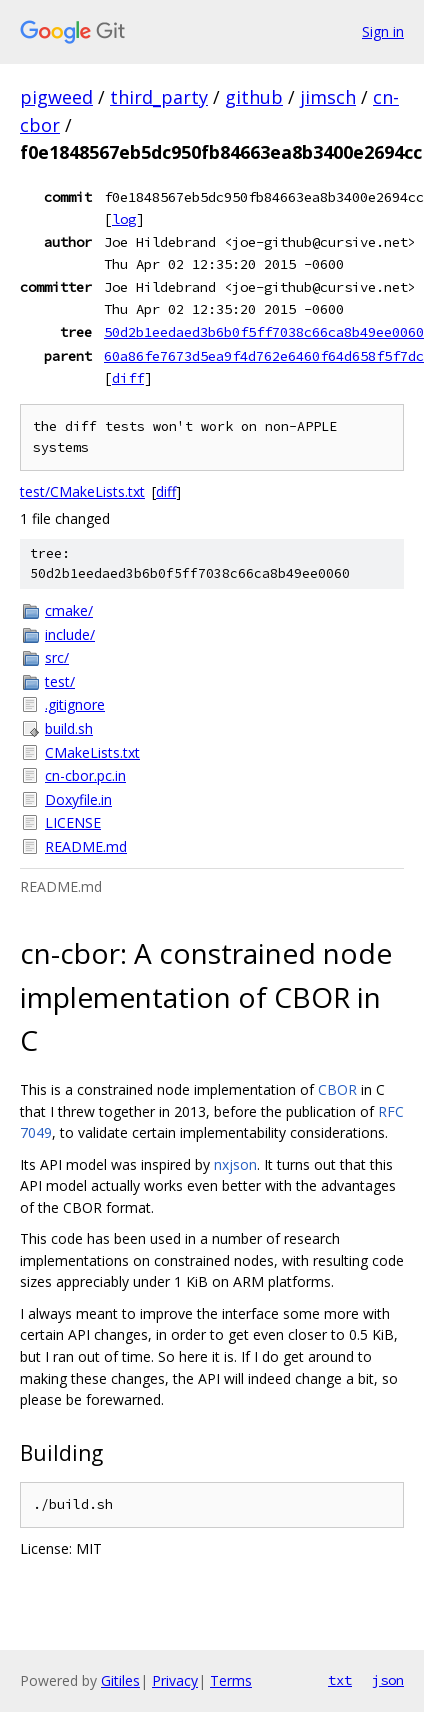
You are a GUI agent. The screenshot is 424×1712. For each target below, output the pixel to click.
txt (340, 1680)
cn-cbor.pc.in (85, 775)
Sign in (383, 31)
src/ (57, 657)
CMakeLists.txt (92, 752)
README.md (86, 846)
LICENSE (73, 822)
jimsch (328, 97)
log (124, 219)
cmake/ (69, 610)
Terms (231, 1680)
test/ (60, 681)
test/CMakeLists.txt (82, 491)
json (388, 1680)
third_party (159, 97)
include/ (70, 634)
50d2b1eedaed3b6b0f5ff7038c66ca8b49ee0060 (264, 332)
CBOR (337, 1089)
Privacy (175, 1680)
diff (128, 378)
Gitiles (120, 1680)
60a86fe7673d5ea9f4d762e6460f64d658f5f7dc (264, 356)
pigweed (56, 97)
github (254, 97)
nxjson (235, 1164)
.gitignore (75, 704)
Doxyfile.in (78, 799)
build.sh (69, 728)
